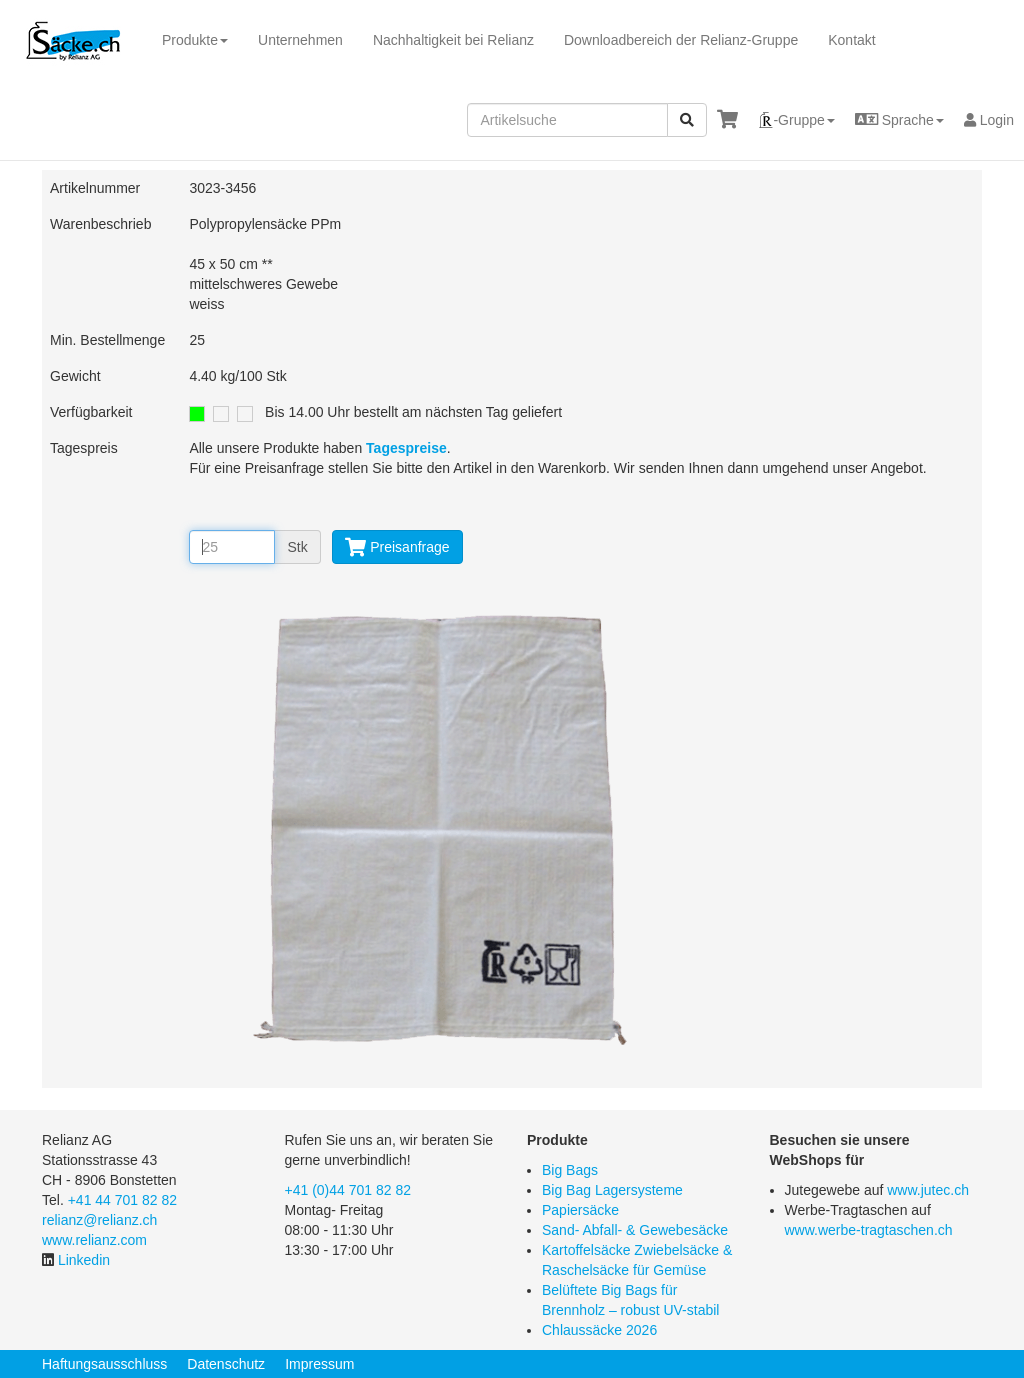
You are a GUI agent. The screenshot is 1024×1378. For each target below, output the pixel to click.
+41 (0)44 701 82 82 (348, 1190)
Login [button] (989, 120)
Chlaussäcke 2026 (599, 1330)
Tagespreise (406, 448)
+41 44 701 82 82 (122, 1200)
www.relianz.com (94, 1240)
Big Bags (570, 1170)
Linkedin (84, 1260)
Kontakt (851, 40)
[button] (796, 120)
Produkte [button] (195, 40)
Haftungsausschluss (104, 1364)
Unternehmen (300, 40)
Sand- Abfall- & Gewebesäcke (635, 1230)
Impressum (319, 1364)
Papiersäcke (580, 1210)
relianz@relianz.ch (99, 1220)
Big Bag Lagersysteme (612, 1190)
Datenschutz (226, 1364)
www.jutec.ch (928, 1190)
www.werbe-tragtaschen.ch (869, 1230)
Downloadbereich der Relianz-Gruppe (681, 40)
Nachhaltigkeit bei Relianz (453, 40)
